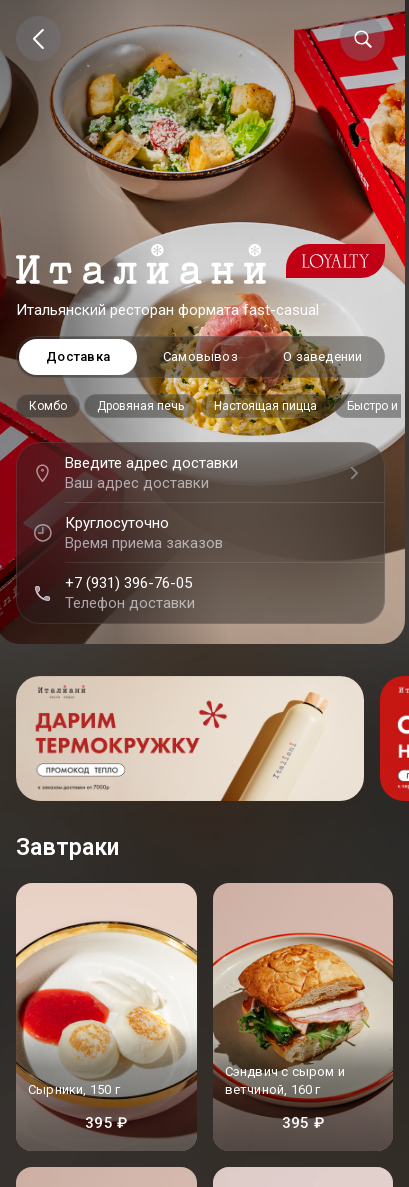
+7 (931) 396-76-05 (128, 583)
